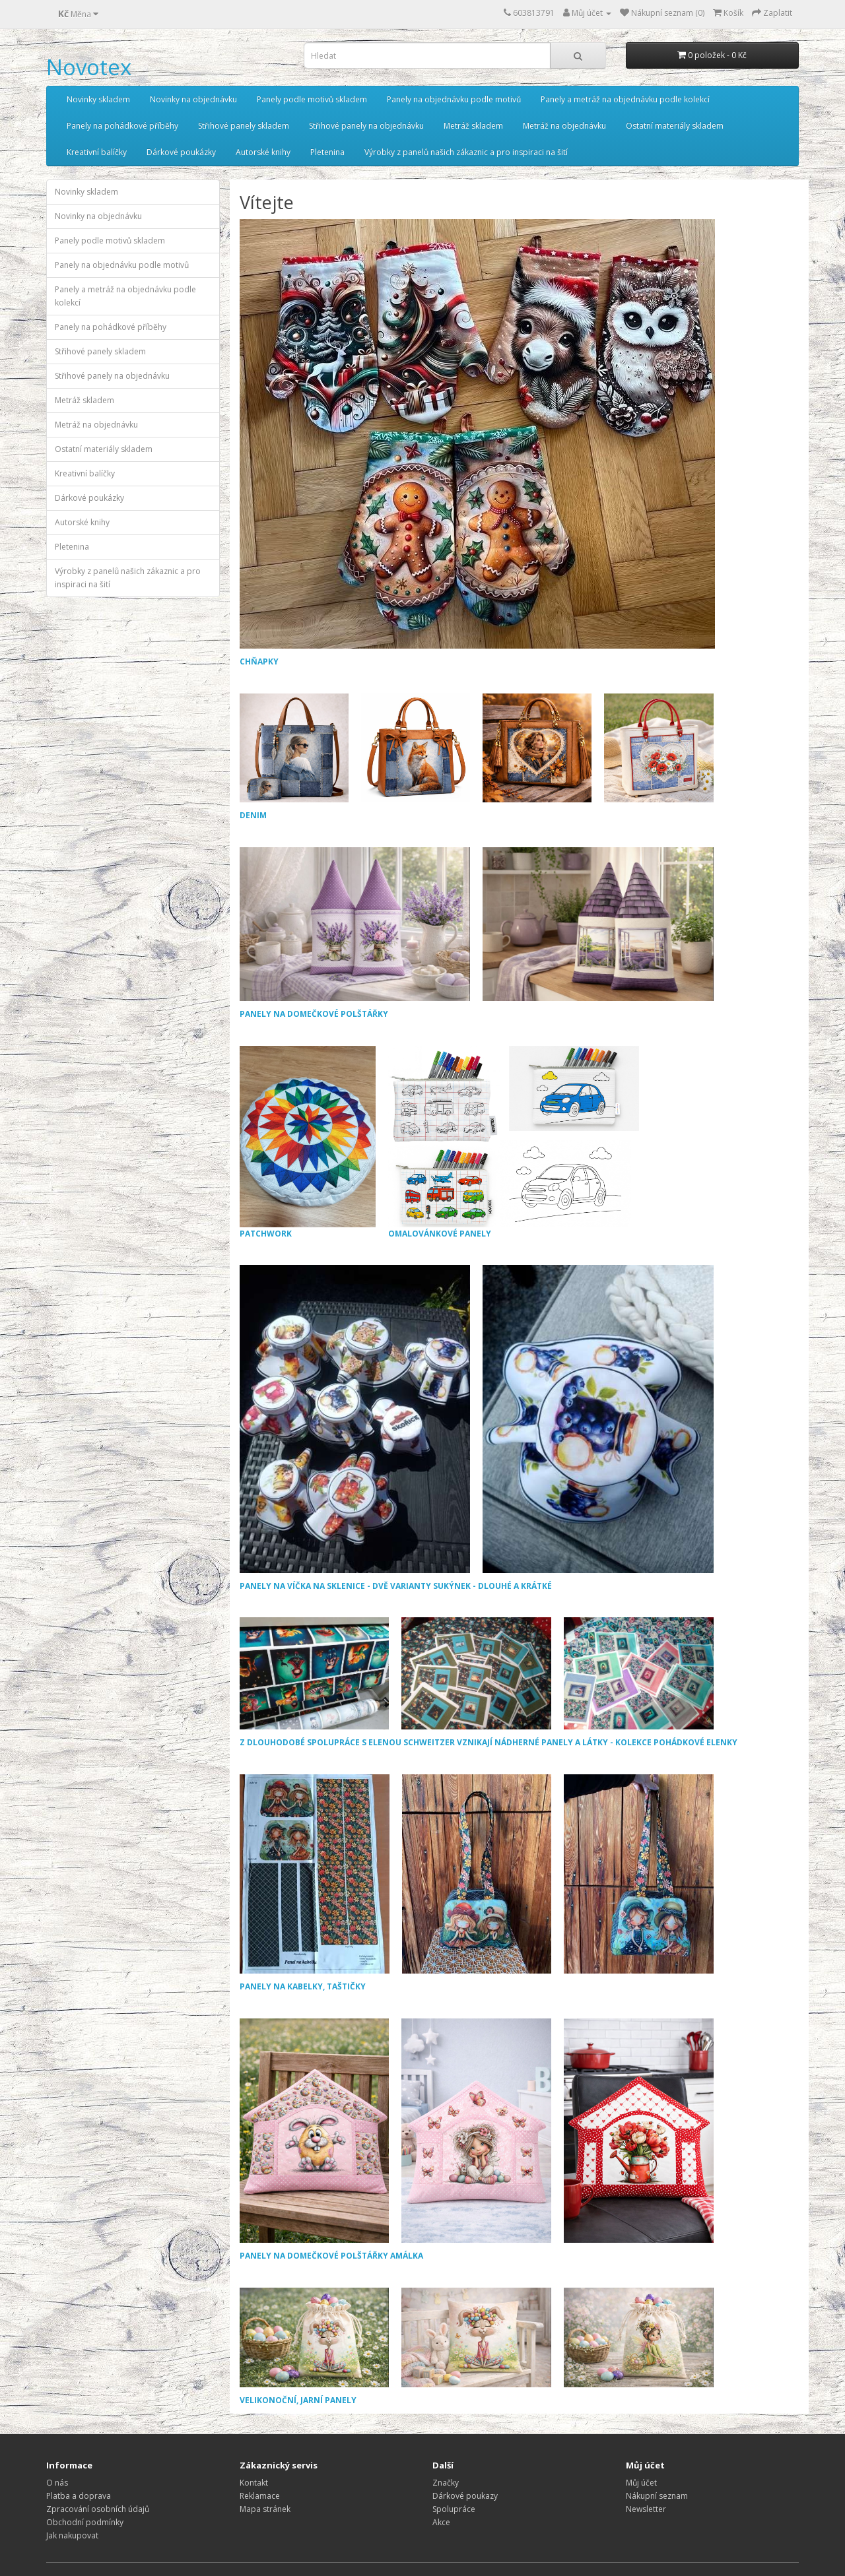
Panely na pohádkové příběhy (122, 125)
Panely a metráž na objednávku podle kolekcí (625, 99)
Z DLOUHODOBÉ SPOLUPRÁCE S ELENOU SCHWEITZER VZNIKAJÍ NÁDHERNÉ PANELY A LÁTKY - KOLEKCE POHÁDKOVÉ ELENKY (488, 1742)
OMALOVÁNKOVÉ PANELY (514, 1142)
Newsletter (646, 2509)
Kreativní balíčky (97, 152)
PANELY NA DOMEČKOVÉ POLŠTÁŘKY (314, 1013)
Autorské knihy (263, 152)
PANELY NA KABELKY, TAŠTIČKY (303, 1986)
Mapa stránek (265, 2509)
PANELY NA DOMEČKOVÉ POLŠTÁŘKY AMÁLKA (331, 2255)
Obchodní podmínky (84, 2522)
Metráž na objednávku (564, 125)
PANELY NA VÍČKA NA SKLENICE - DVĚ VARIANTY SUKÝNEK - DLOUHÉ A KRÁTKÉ (396, 1586)
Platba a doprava (78, 2495)
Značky (445, 2482)
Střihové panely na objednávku (366, 125)
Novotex (88, 67)
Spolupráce (453, 2509)
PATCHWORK (308, 1142)
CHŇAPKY (259, 661)
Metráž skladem (473, 125)
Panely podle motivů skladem (312, 99)
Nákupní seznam (657, 2495)
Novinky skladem (98, 99)
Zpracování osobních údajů (97, 2509)
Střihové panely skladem (243, 125)
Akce (441, 2522)
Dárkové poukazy (465, 2495)
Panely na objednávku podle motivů (454, 99)
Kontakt (254, 2482)
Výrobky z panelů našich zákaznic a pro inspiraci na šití (466, 152)
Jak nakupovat (72, 2535)
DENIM (253, 815)
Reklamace (260, 2495)
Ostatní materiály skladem (675, 125)
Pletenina (327, 152)
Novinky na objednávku (193, 99)
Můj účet (641, 2482)
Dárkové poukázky (181, 152)
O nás (57, 2482)
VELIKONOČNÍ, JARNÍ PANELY (298, 2400)
